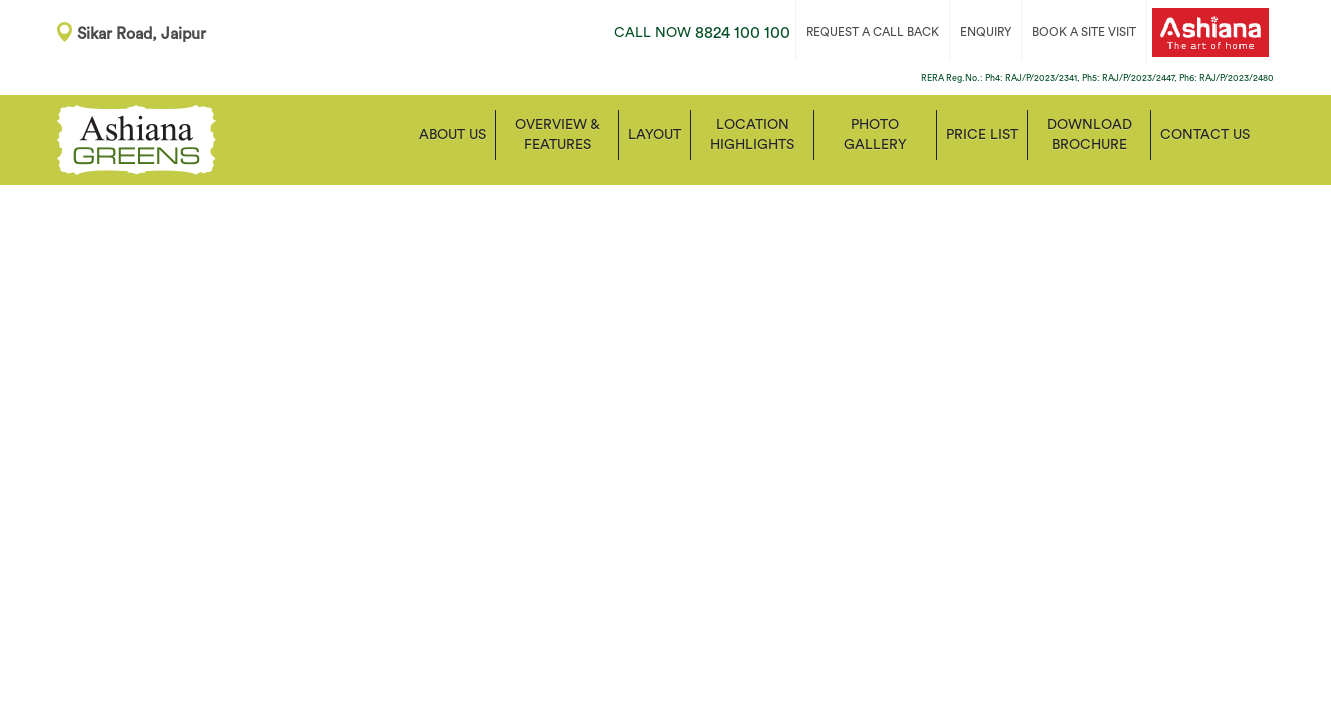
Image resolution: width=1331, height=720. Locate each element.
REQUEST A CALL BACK (872, 32)
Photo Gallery (875, 135)
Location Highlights (752, 135)
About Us (452, 135)
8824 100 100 (702, 33)
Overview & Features (557, 135)
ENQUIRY (985, 32)
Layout (654, 135)
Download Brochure (1089, 135)
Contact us (1205, 135)
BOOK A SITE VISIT (1084, 32)
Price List (982, 135)
